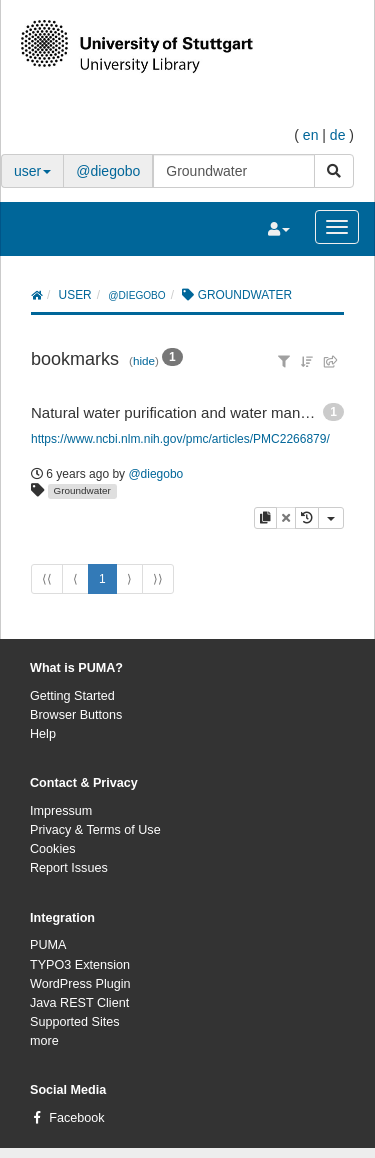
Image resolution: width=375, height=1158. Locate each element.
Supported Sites (75, 1022)
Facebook (76, 1118)
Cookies (53, 849)
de (338, 135)
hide (144, 360)
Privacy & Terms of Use (95, 830)
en (311, 135)
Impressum (61, 811)
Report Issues (69, 868)
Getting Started (72, 696)
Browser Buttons (76, 715)
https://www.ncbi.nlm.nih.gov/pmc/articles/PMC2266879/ (180, 439)
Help (43, 734)
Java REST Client (79, 1003)
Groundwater (82, 490)
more (44, 1041)
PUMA (48, 945)
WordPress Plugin (80, 984)
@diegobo (108, 171)
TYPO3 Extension (80, 965)
